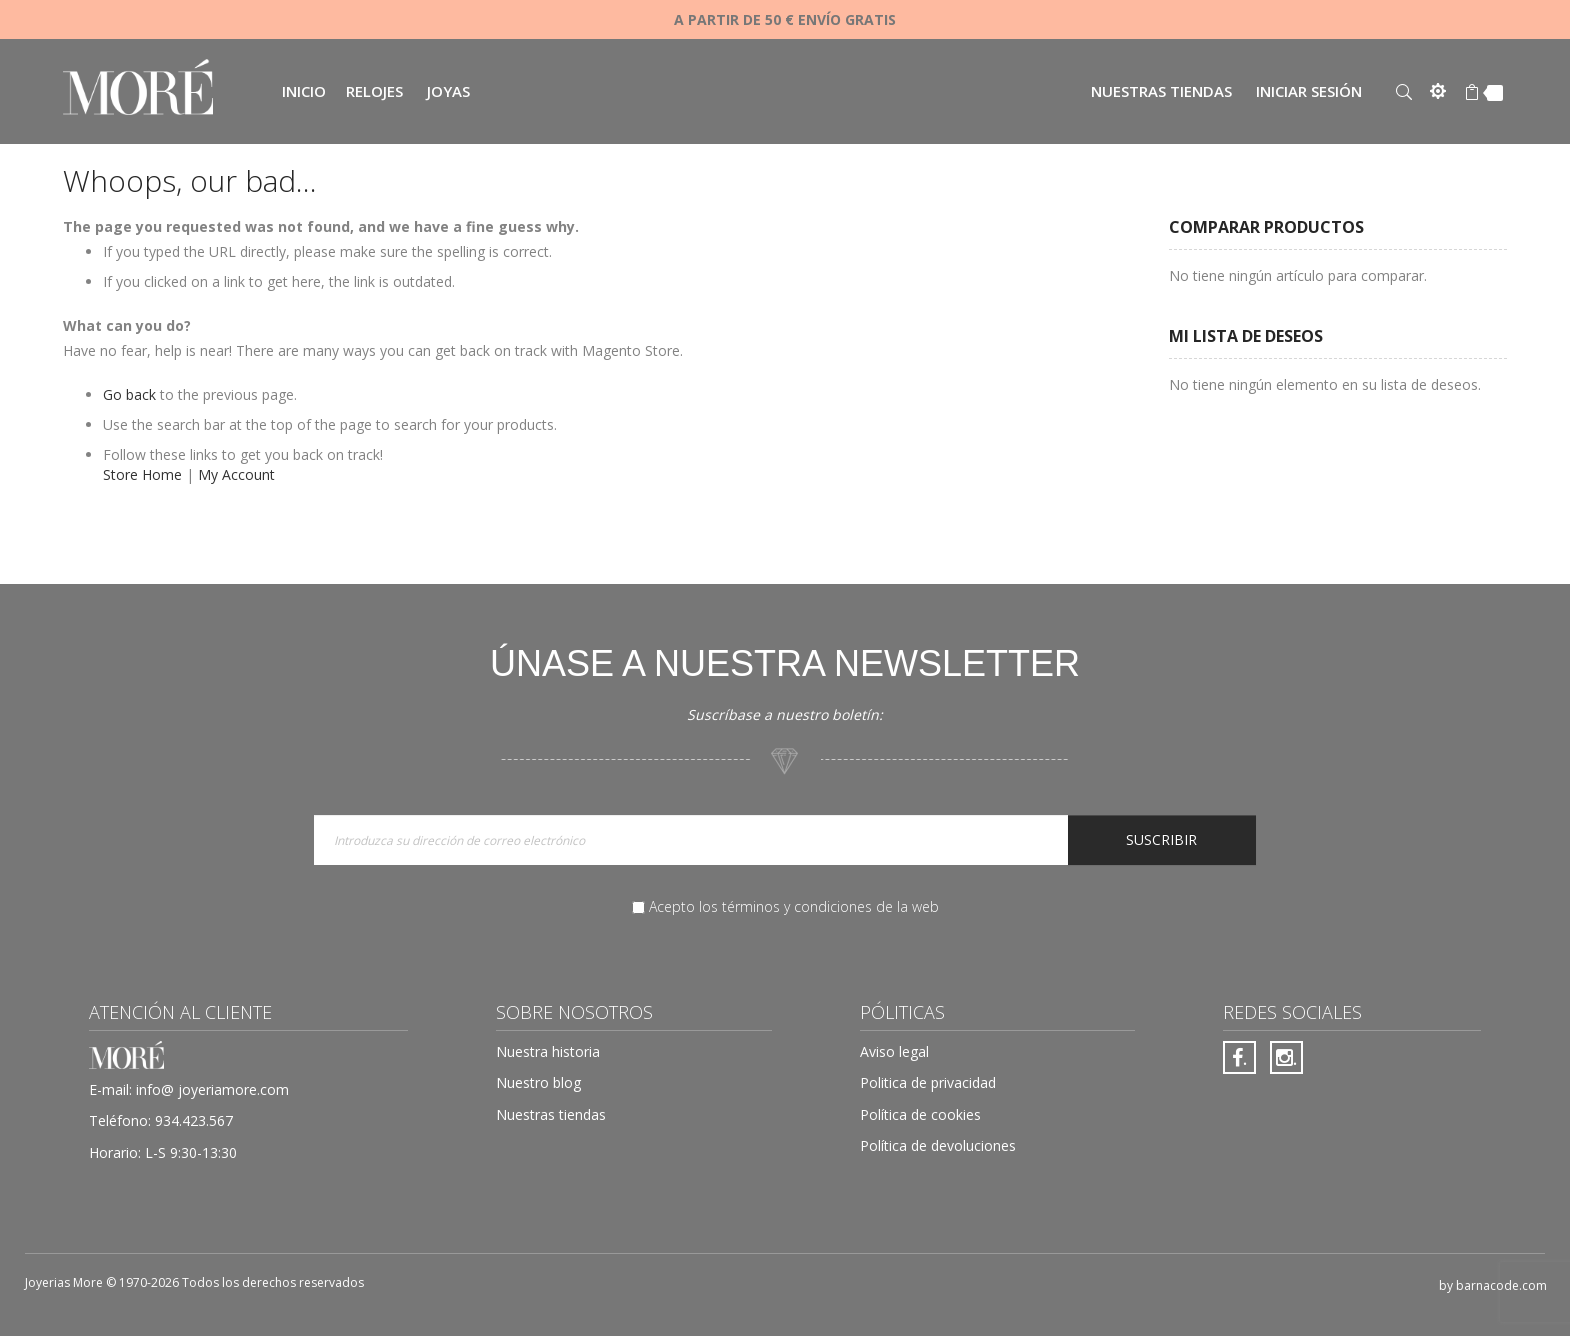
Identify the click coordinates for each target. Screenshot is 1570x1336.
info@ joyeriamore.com (212, 1089)
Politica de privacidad (928, 1082)
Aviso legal (894, 1051)
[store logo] (138, 89)
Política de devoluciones (938, 1145)
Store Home (142, 474)
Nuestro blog (538, 1082)
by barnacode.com (1493, 1285)
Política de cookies (920, 1114)
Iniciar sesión (1309, 91)
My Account (236, 474)
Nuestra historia (548, 1051)
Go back (129, 394)
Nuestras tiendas (1161, 91)
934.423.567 (194, 1120)
